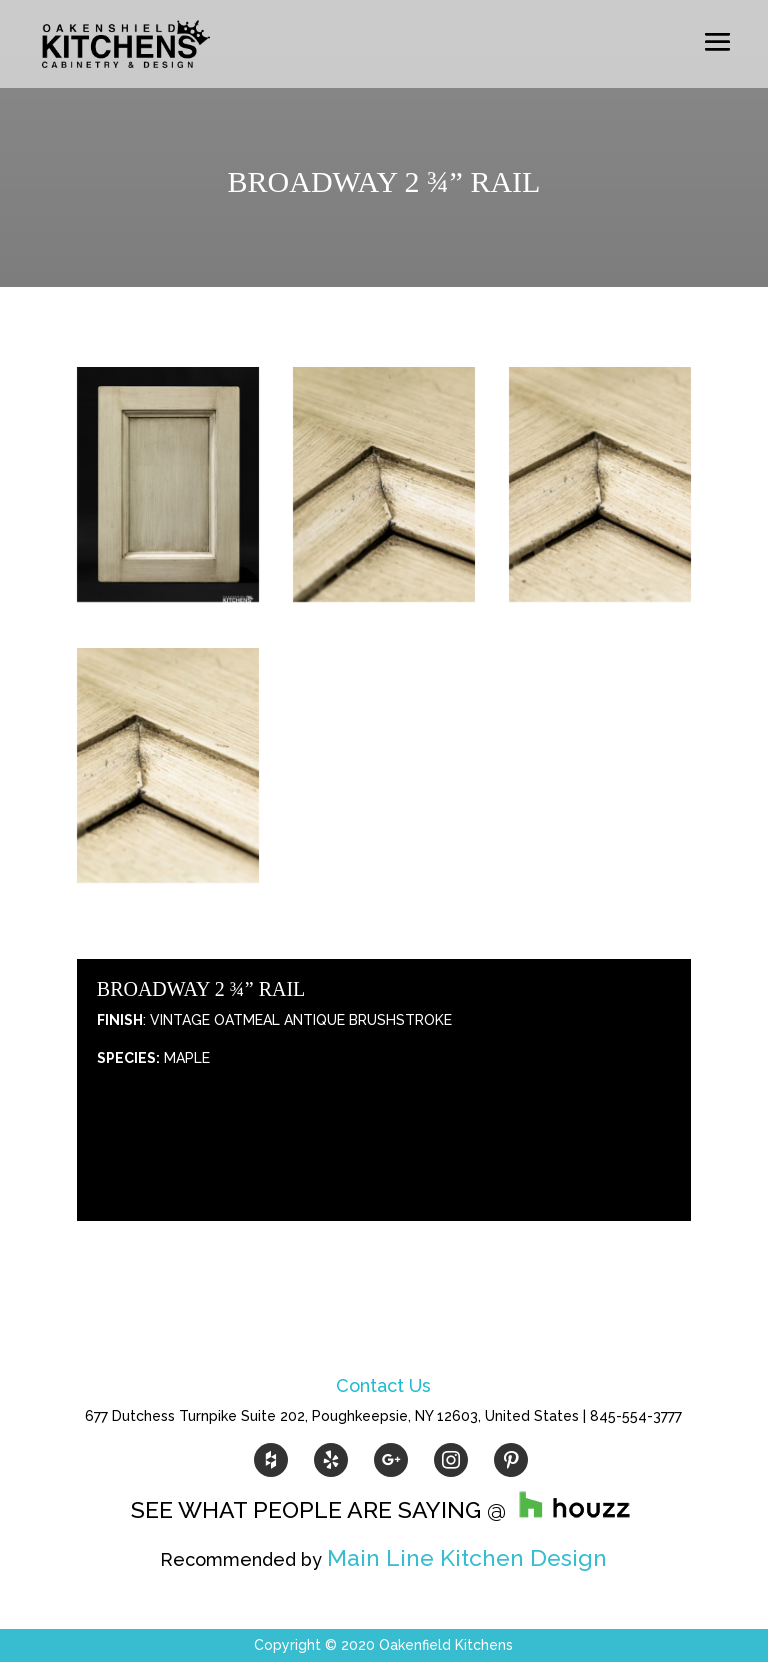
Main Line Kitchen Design (467, 1557)
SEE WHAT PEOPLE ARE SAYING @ (384, 1509)
